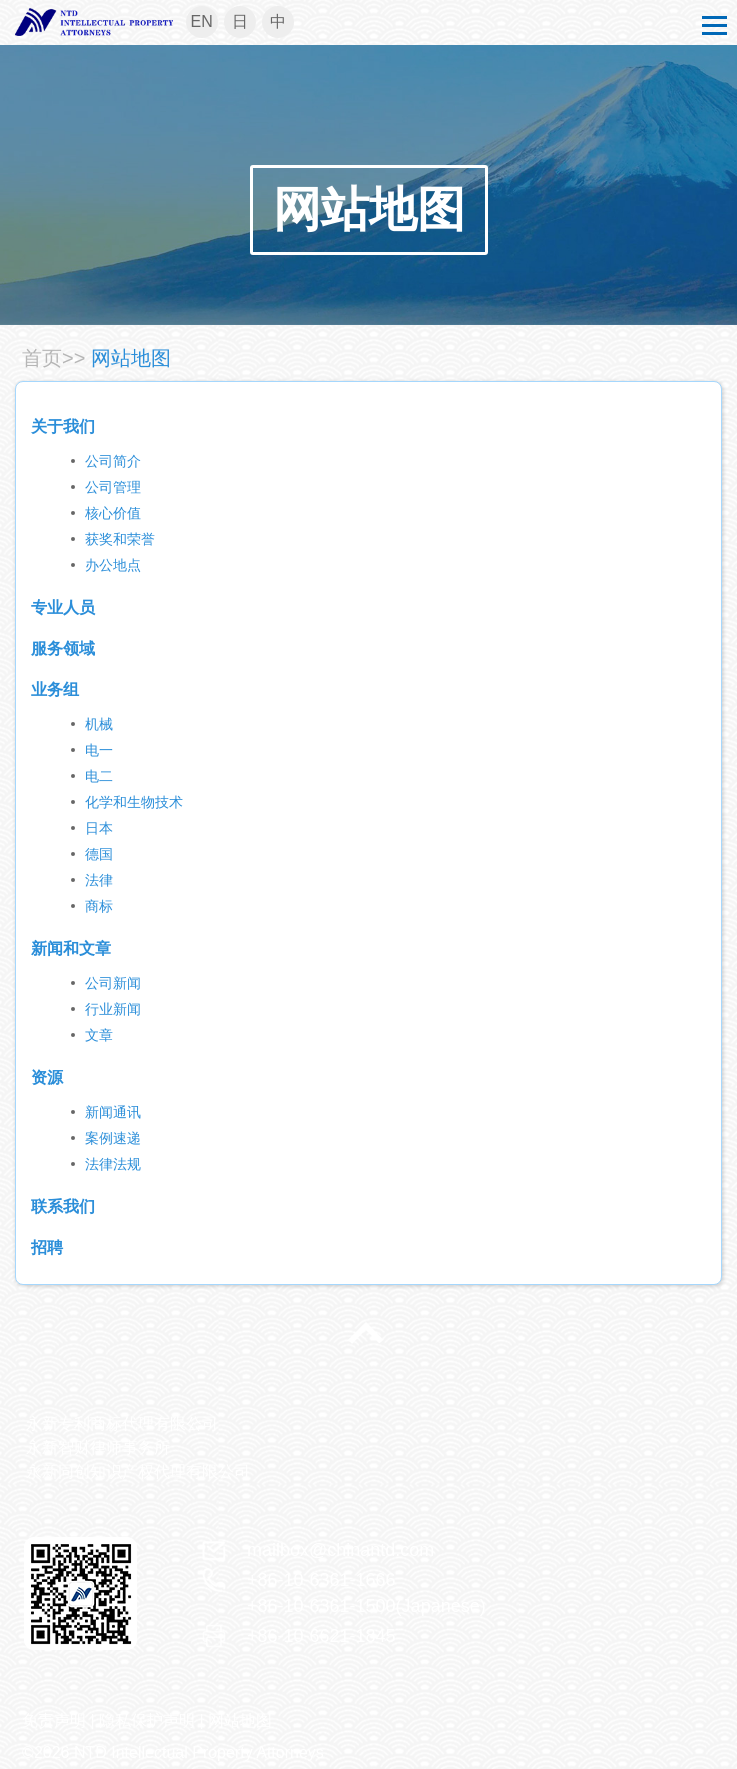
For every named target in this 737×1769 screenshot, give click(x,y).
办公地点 (113, 565)
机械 (99, 724)
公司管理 (113, 487)
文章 (99, 1035)
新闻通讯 (113, 1112)
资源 (47, 1077)
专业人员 (63, 607)
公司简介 (113, 461)
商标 (99, 906)
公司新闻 (113, 983)
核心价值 (113, 513)
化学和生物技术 (134, 802)
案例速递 (113, 1138)
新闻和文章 (71, 948)
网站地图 (369, 209)
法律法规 (113, 1164)
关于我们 (63, 426)
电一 (99, 750)
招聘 (47, 1247)
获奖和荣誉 (120, 539)
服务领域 (63, 648)
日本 (99, 828)
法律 (99, 880)
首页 (42, 358)
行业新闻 (113, 1009)
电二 (99, 776)
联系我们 (63, 1206)
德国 (99, 854)
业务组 (55, 689)
